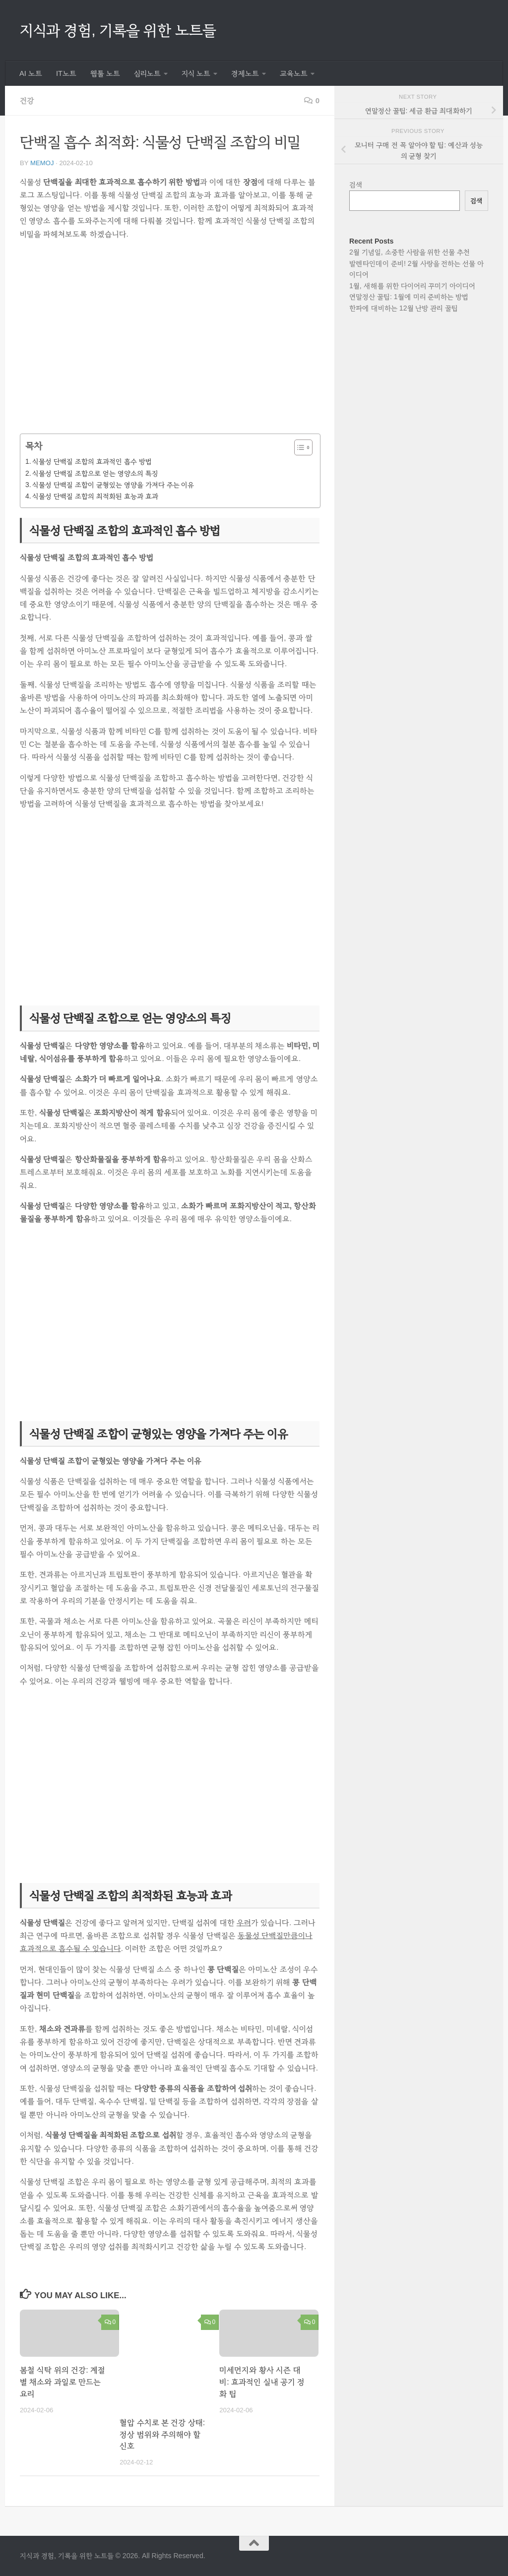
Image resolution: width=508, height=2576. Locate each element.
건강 (27, 100)
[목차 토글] (298, 447)
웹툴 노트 (105, 73)
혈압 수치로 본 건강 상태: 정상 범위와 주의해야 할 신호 (162, 2434)
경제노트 (245, 73)
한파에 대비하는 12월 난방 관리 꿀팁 (403, 308)
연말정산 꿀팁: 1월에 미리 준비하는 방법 (408, 297)
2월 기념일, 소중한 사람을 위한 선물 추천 (409, 252)
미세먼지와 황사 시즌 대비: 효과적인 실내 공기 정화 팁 (262, 2382)
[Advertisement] (169, 343)
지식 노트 (196, 73)
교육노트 (294, 73)
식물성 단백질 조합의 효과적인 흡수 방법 (91, 461)
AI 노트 (30, 73)
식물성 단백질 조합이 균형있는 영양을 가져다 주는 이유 (113, 485)
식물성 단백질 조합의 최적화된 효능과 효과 (95, 496)
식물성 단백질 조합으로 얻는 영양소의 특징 (95, 473)
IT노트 (66, 73)
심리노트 (147, 73)
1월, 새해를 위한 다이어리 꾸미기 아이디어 (412, 286)
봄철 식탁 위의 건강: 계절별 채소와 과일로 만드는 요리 (62, 2382)
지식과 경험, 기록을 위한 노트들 (118, 30)
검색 (356, 184)
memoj (42, 163)
